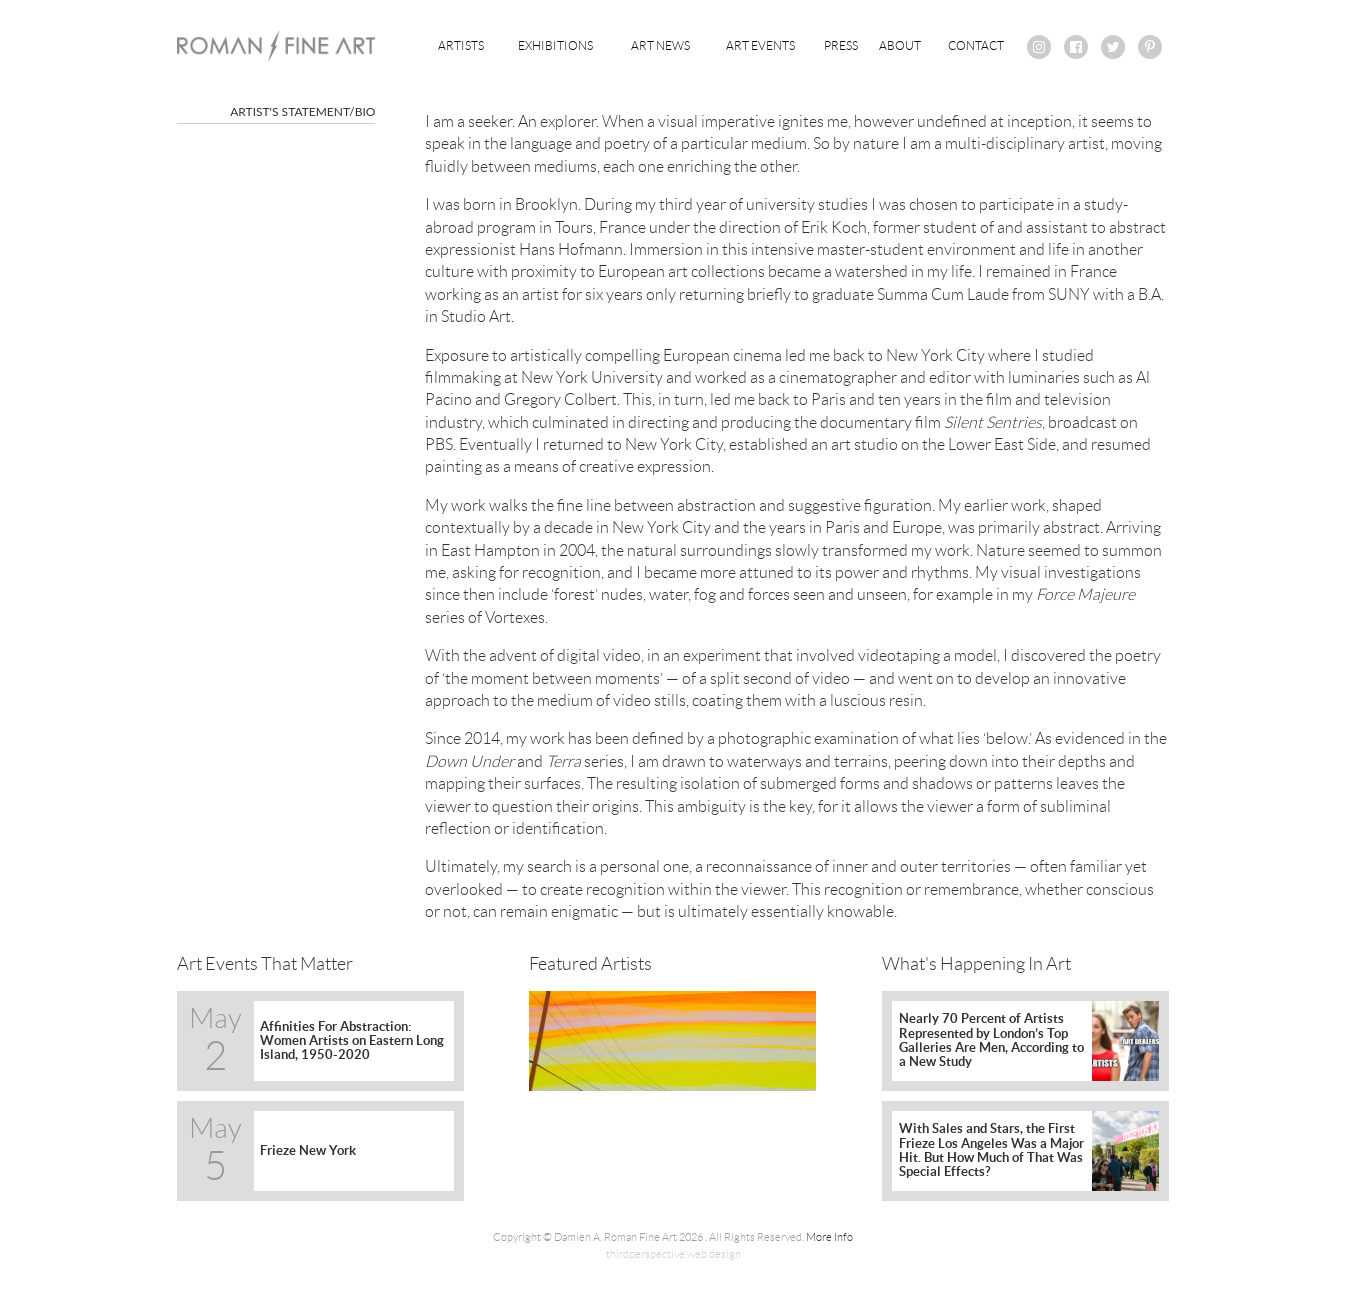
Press (841, 45)
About (900, 45)
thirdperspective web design (673, 1254)
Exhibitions (555, 45)
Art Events (760, 45)
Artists (461, 45)
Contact (976, 45)
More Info (829, 1237)
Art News (660, 45)
